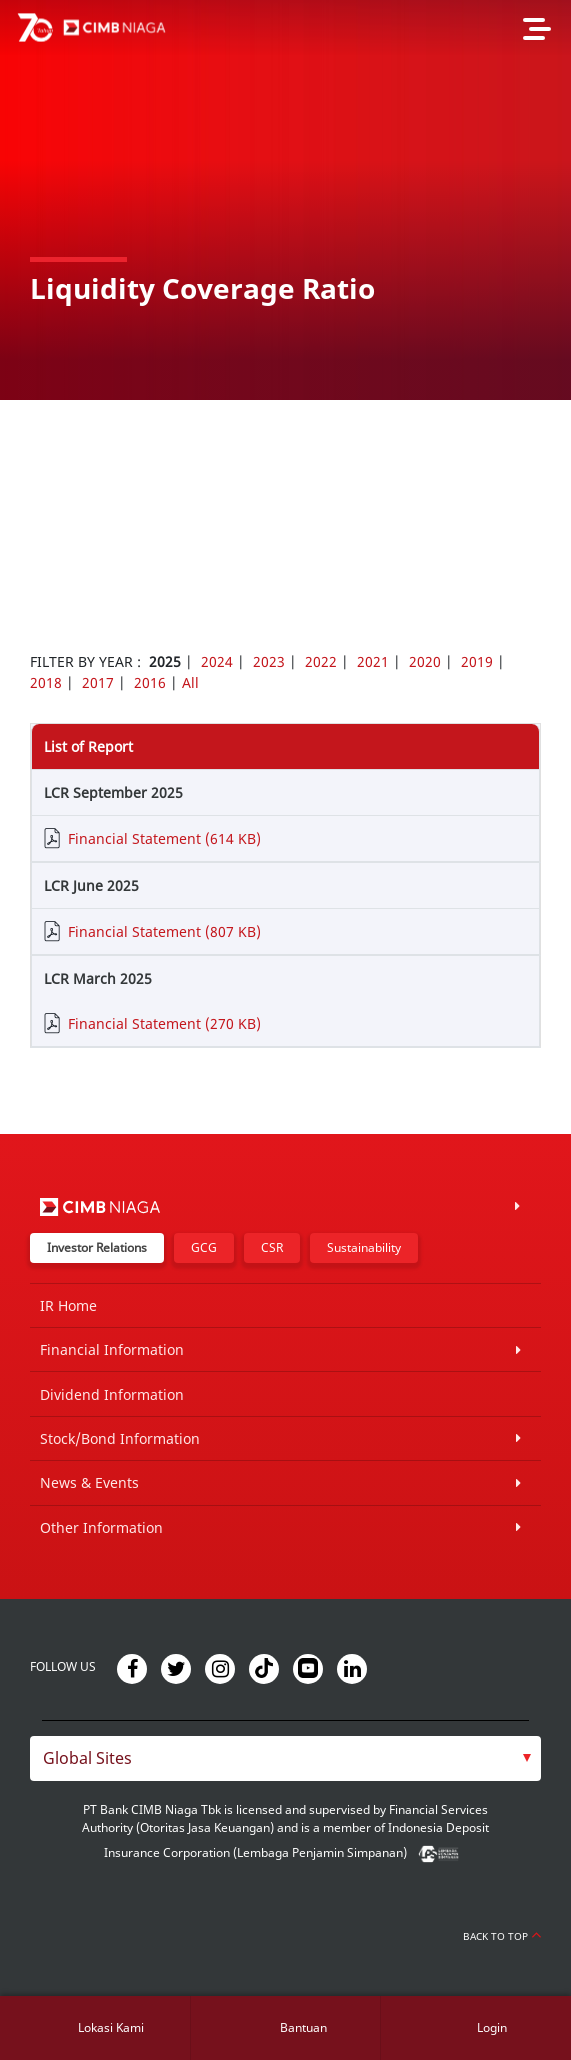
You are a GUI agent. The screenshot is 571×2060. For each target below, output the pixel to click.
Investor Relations (97, 1247)
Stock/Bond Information (120, 1438)
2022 (321, 661)
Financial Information (112, 1349)
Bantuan (303, 2027)
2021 (373, 661)
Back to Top (502, 1936)
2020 (425, 661)
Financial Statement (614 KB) (164, 838)
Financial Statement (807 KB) (164, 931)
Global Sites (87, 1758)
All (190, 682)
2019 (477, 661)
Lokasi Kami (111, 2027)
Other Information (101, 1527)
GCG (204, 1247)
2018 (46, 682)
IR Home (68, 1305)
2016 (150, 682)
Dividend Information (112, 1394)
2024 (217, 661)
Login (492, 2027)
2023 (269, 661)
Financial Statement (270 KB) (164, 1023)
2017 (98, 682)
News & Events (89, 1482)
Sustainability (364, 1247)
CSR (272, 1247)
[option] (285, 200)
